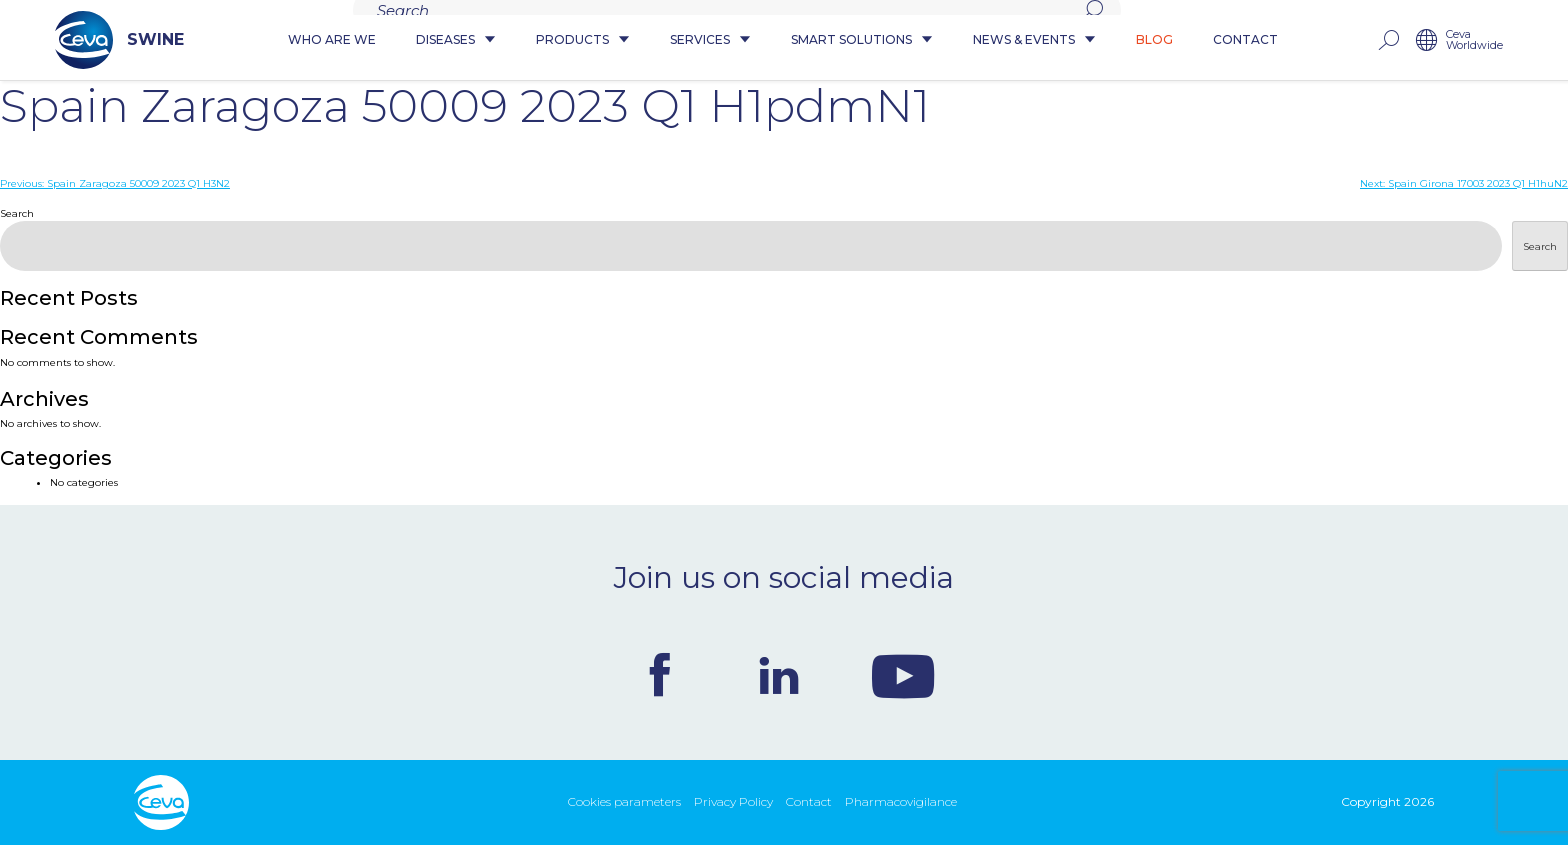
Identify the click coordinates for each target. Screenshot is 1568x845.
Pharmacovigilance (901, 801)
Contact (1245, 40)
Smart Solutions (862, 40)
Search (17, 213)
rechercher (1388, 40)
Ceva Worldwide (1474, 40)
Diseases (456, 40)
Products (583, 40)
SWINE (119, 40)
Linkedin (779, 675)
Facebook (660, 675)
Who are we (332, 40)
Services (710, 40)
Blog (1154, 40)
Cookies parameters (624, 801)
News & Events (1034, 40)
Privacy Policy (733, 801)
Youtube (903, 675)
